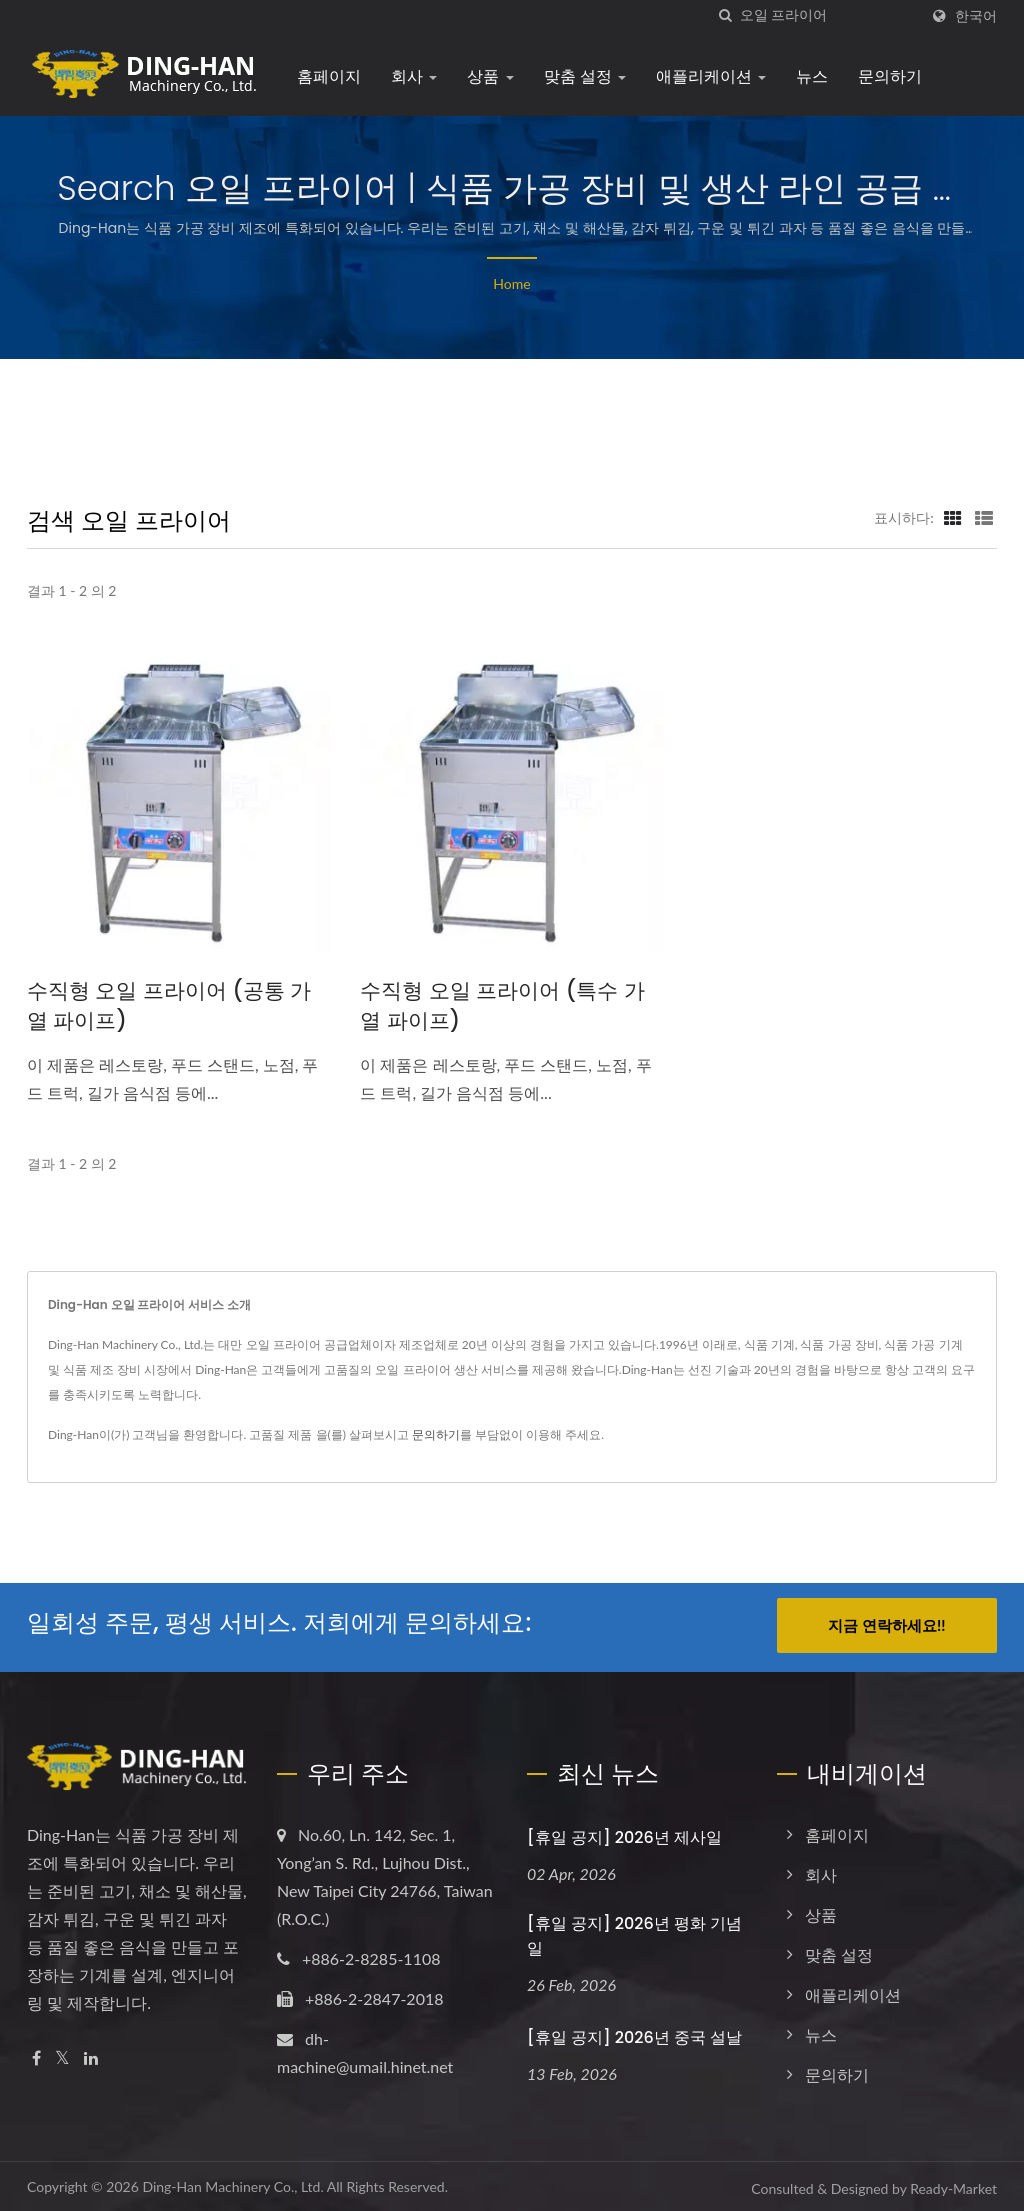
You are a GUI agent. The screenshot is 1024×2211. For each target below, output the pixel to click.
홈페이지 (329, 76)
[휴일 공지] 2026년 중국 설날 (634, 2033)
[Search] (829, 15)
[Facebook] (36, 2054)
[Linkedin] (91, 2054)
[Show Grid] (953, 517)
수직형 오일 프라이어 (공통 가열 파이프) (169, 1005)
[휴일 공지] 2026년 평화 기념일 (634, 1932)
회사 (414, 76)
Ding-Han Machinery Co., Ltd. (232, 2182)
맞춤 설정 (585, 76)
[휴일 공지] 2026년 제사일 (624, 1833)
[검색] (725, 15)
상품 (490, 76)
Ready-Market (953, 2184)
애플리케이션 (711, 76)
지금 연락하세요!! (886, 1625)
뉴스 (812, 76)
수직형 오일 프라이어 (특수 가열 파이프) (502, 1005)
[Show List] (984, 517)
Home (511, 283)
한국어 (976, 16)
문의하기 (890, 76)
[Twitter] (62, 2054)
